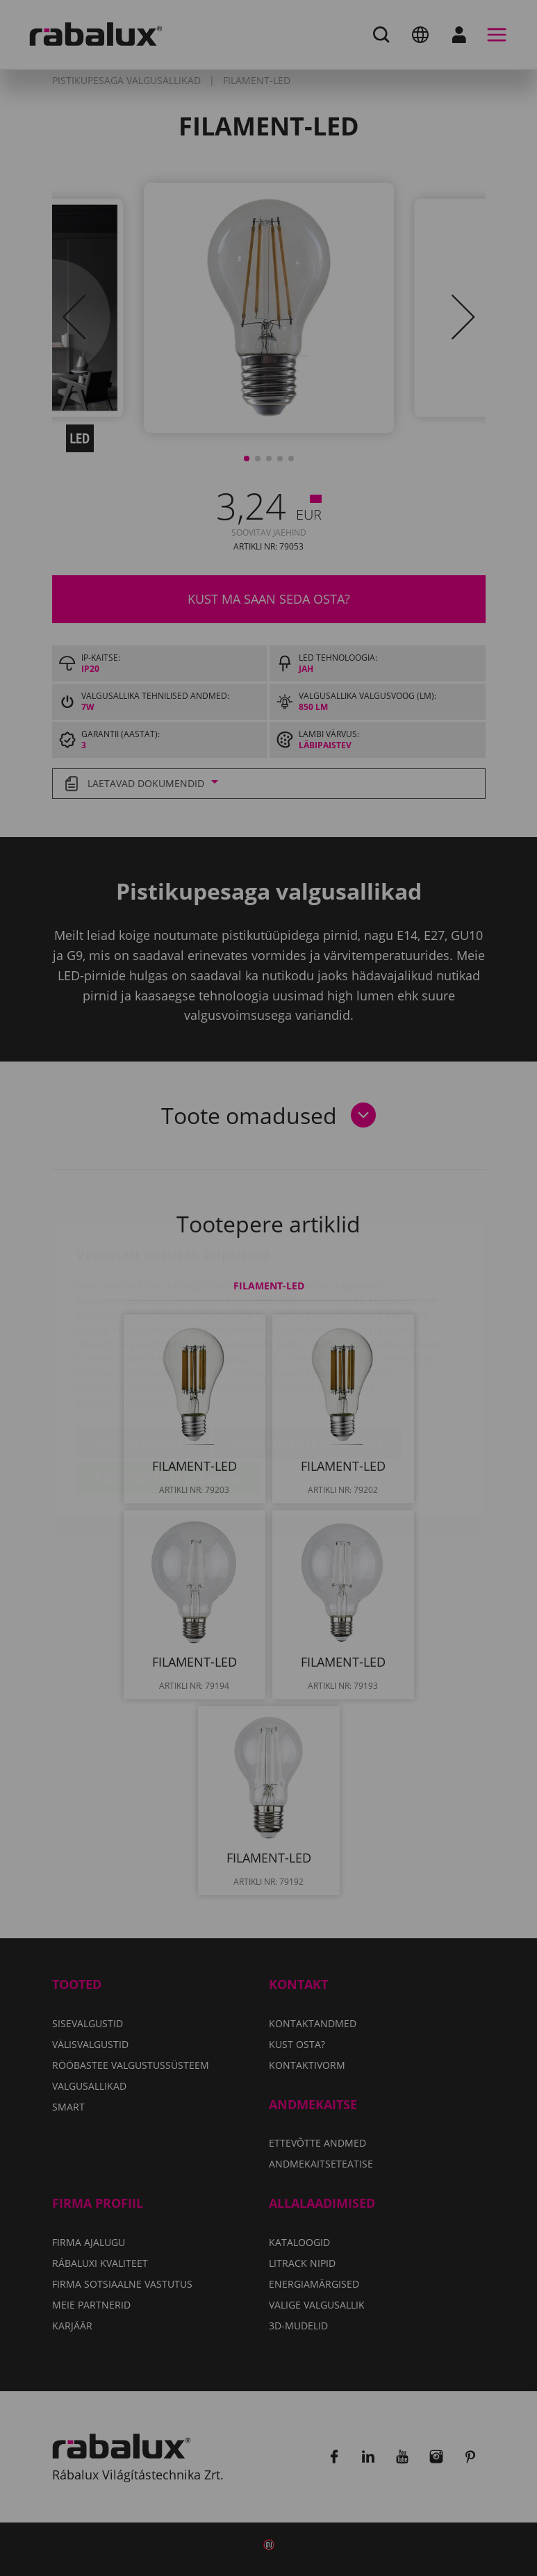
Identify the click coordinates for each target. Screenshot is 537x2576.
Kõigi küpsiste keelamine (307, 1361)
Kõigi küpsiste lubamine (169, 1396)
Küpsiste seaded (143, 1361)
